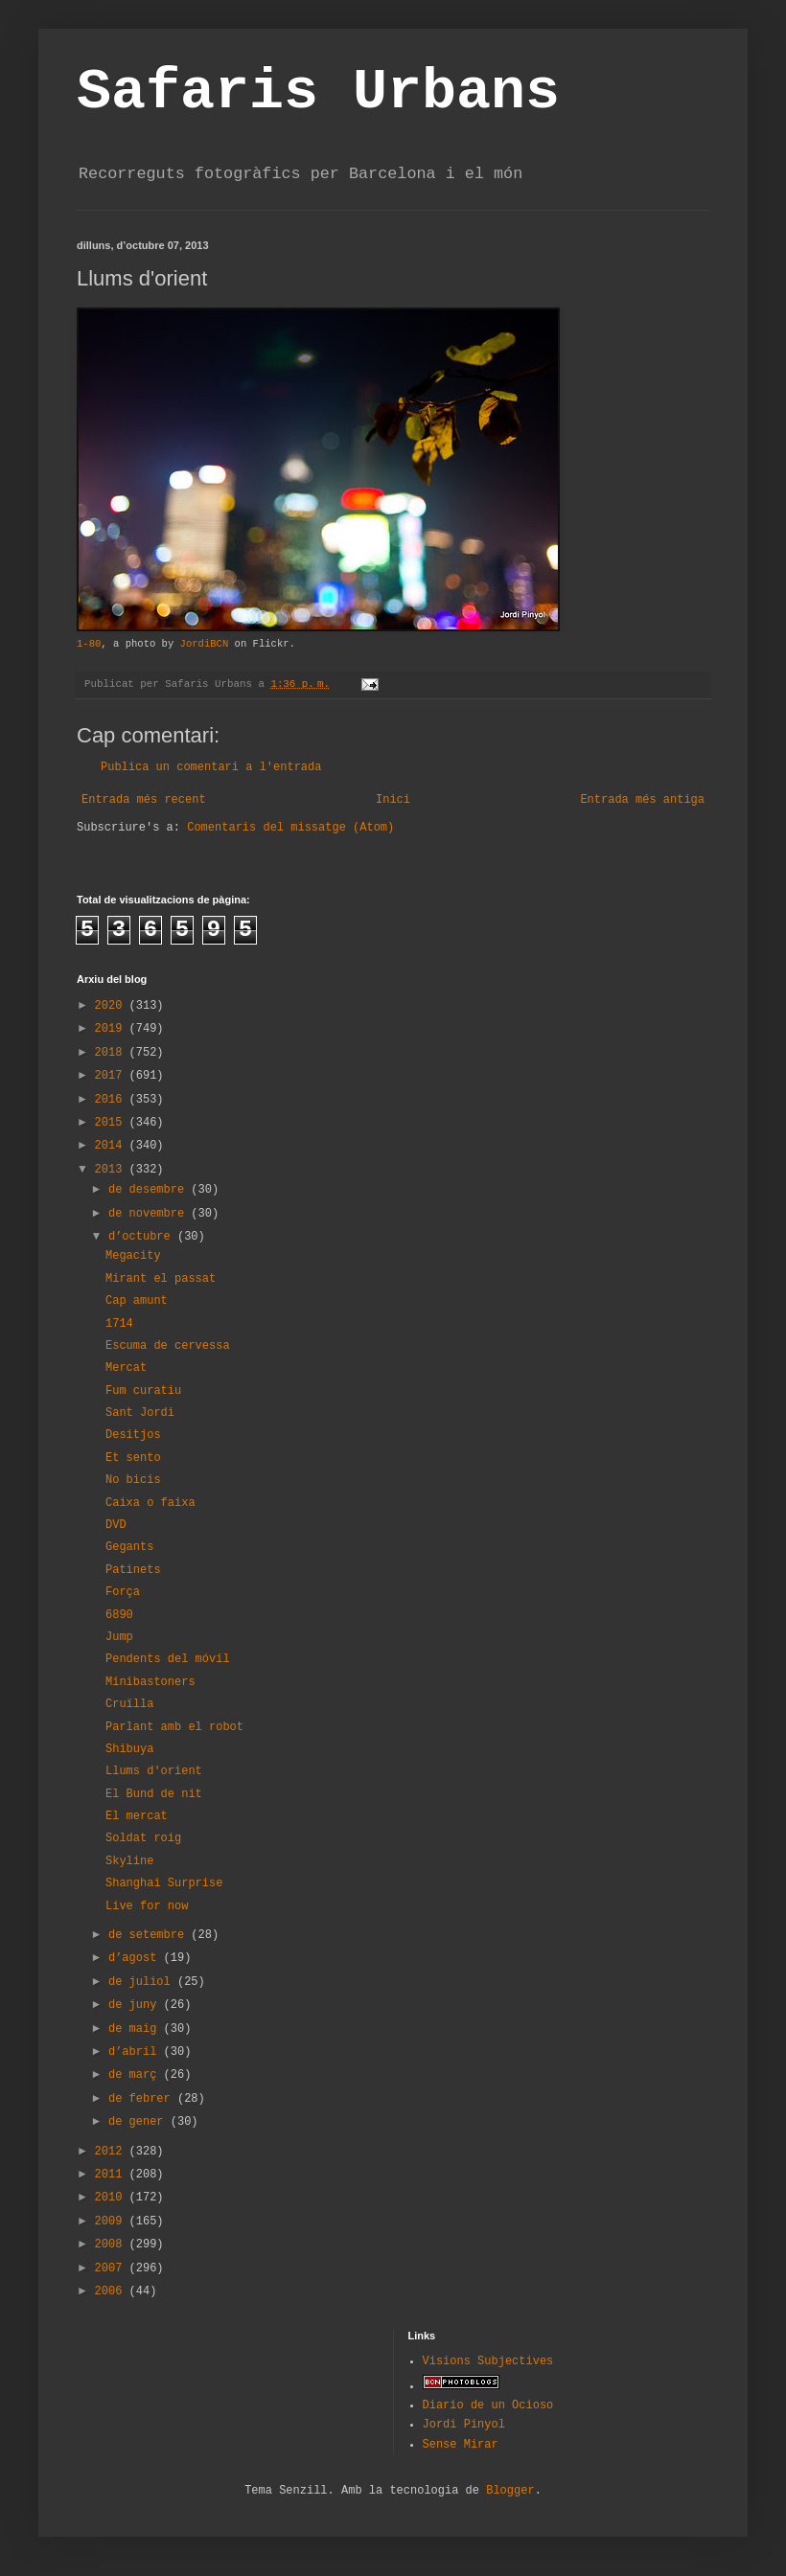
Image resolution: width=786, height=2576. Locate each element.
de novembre (149, 1213)
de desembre (149, 1190)
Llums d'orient (153, 1771)
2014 (112, 1145)
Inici (393, 800)
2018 (112, 1053)
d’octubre (142, 1236)
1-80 (89, 644)
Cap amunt (136, 1301)
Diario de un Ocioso (488, 2405)
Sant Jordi (139, 1413)
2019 (112, 1029)
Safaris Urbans (318, 92)
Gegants (129, 1547)
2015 (112, 1122)
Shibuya (129, 1749)
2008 (112, 2244)
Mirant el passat (160, 1279)
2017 (112, 1076)
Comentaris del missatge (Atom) (290, 827)
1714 (119, 1324)
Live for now (146, 1906)
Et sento (133, 1458)
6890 (119, 1615)
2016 (112, 1099)
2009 (112, 2221)
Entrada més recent (143, 800)
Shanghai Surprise (163, 1883)
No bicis (133, 1480)
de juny (136, 2005)
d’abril (136, 2052)
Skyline (129, 1861)
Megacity (133, 1256)
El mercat (136, 1816)
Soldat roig (143, 1838)
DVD (116, 1525)
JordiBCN (204, 644)
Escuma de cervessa (167, 1346)
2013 (112, 1169)
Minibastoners (150, 1682)
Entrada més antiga (642, 800)
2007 (112, 2268)
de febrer (142, 2099)
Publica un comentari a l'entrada (211, 767)
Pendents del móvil (167, 1659)
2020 (112, 1006)
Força (122, 1592)
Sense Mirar (460, 2444)
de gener (139, 2122)
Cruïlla (129, 1704)
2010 (112, 2197)
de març (136, 2075)
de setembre (149, 1935)
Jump (119, 1637)
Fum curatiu (143, 1391)
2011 (112, 2174)
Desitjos (133, 1435)
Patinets (133, 1570)
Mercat (126, 1368)
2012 (112, 2151)
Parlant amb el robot (174, 1727)
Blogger (510, 2490)
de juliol (142, 1982)
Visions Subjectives (488, 2361)
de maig (136, 2029)
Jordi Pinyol (464, 2424)
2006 (112, 2291)
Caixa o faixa (150, 1503)
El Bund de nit (153, 1794)
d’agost (136, 1958)
